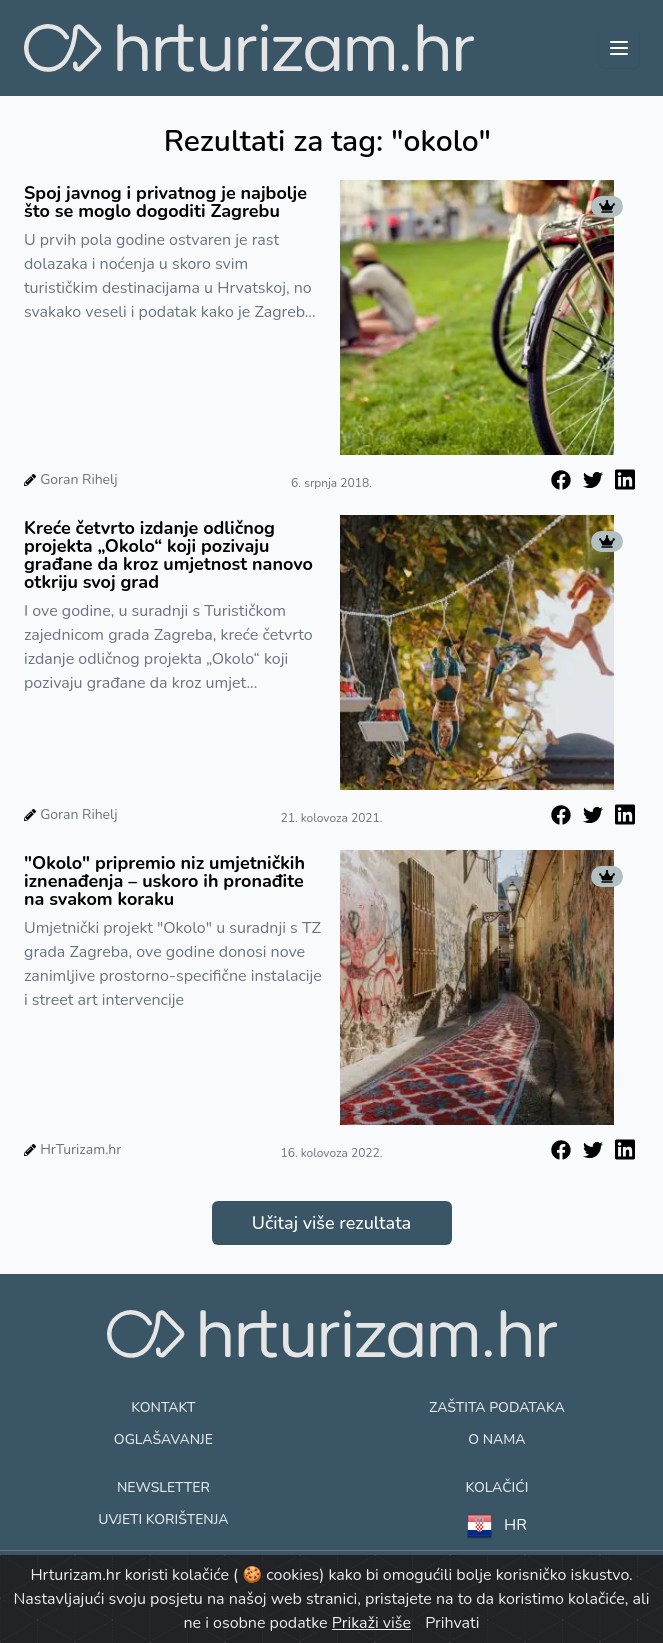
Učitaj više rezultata (331, 1223)
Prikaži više (371, 1623)
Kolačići (496, 1487)
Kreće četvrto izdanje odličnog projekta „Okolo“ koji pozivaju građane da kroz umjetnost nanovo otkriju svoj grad (168, 555)
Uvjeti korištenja (163, 1519)
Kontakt (163, 1407)
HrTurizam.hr (80, 1149)
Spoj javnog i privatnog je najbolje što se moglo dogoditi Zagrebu (165, 202)
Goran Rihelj (78, 479)
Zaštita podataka (497, 1407)
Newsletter (163, 1487)
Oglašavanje (163, 1439)
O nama (496, 1439)
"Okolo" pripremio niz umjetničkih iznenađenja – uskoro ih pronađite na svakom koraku (164, 881)
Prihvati (452, 1623)
